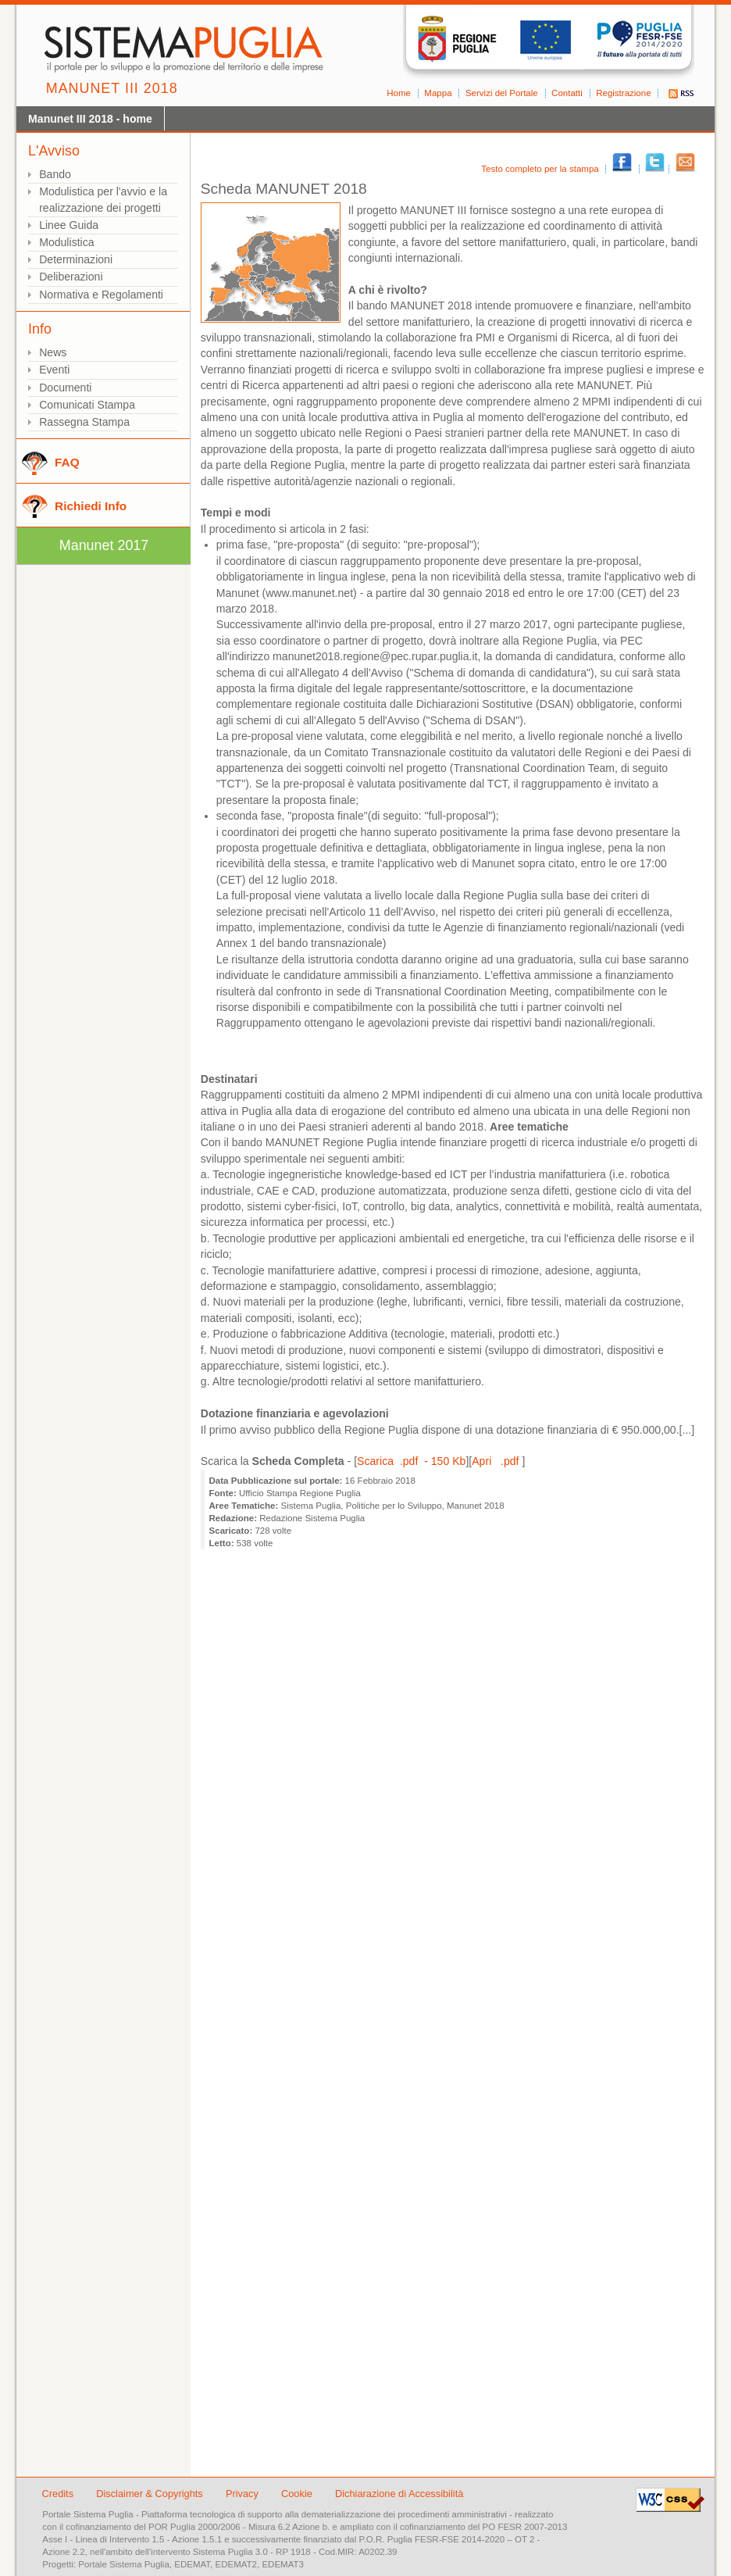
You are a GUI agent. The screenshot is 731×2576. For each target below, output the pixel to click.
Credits (58, 2493)
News (52, 352)
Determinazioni (75, 259)
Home (399, 93)
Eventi (54, 369)
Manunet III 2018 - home (90, 119)
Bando (55, 174)
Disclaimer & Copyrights (150, 2493)
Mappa (437, 93)
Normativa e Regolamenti (101, 294)
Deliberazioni (70, 276)
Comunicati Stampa (87, 404)
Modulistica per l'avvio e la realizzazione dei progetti (103, 199)
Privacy (244, 2493)
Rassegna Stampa (84, 422)
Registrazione (623, 93)
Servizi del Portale (501, 93)
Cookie (298, 2493)
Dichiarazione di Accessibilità (399, 2493)
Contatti (567, 93)
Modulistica (66, 242)
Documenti (65, 387)
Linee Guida (68, 225)
